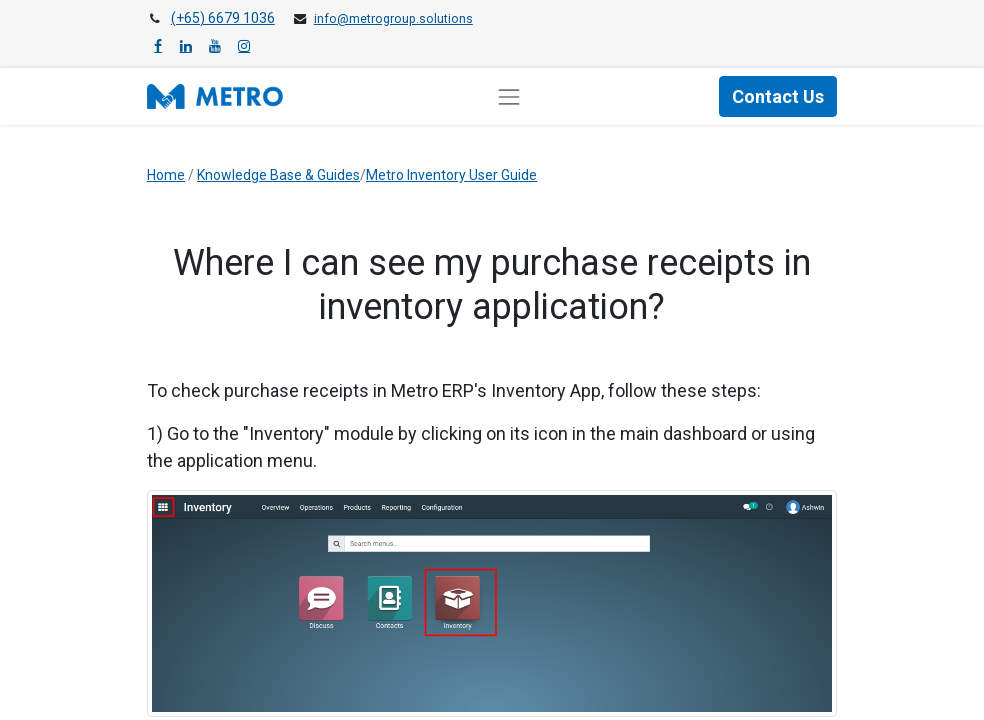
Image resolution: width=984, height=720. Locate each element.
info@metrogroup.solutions (393, 19)
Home (166, 175)
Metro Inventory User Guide (451, 175)
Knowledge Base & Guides (278, 175)
